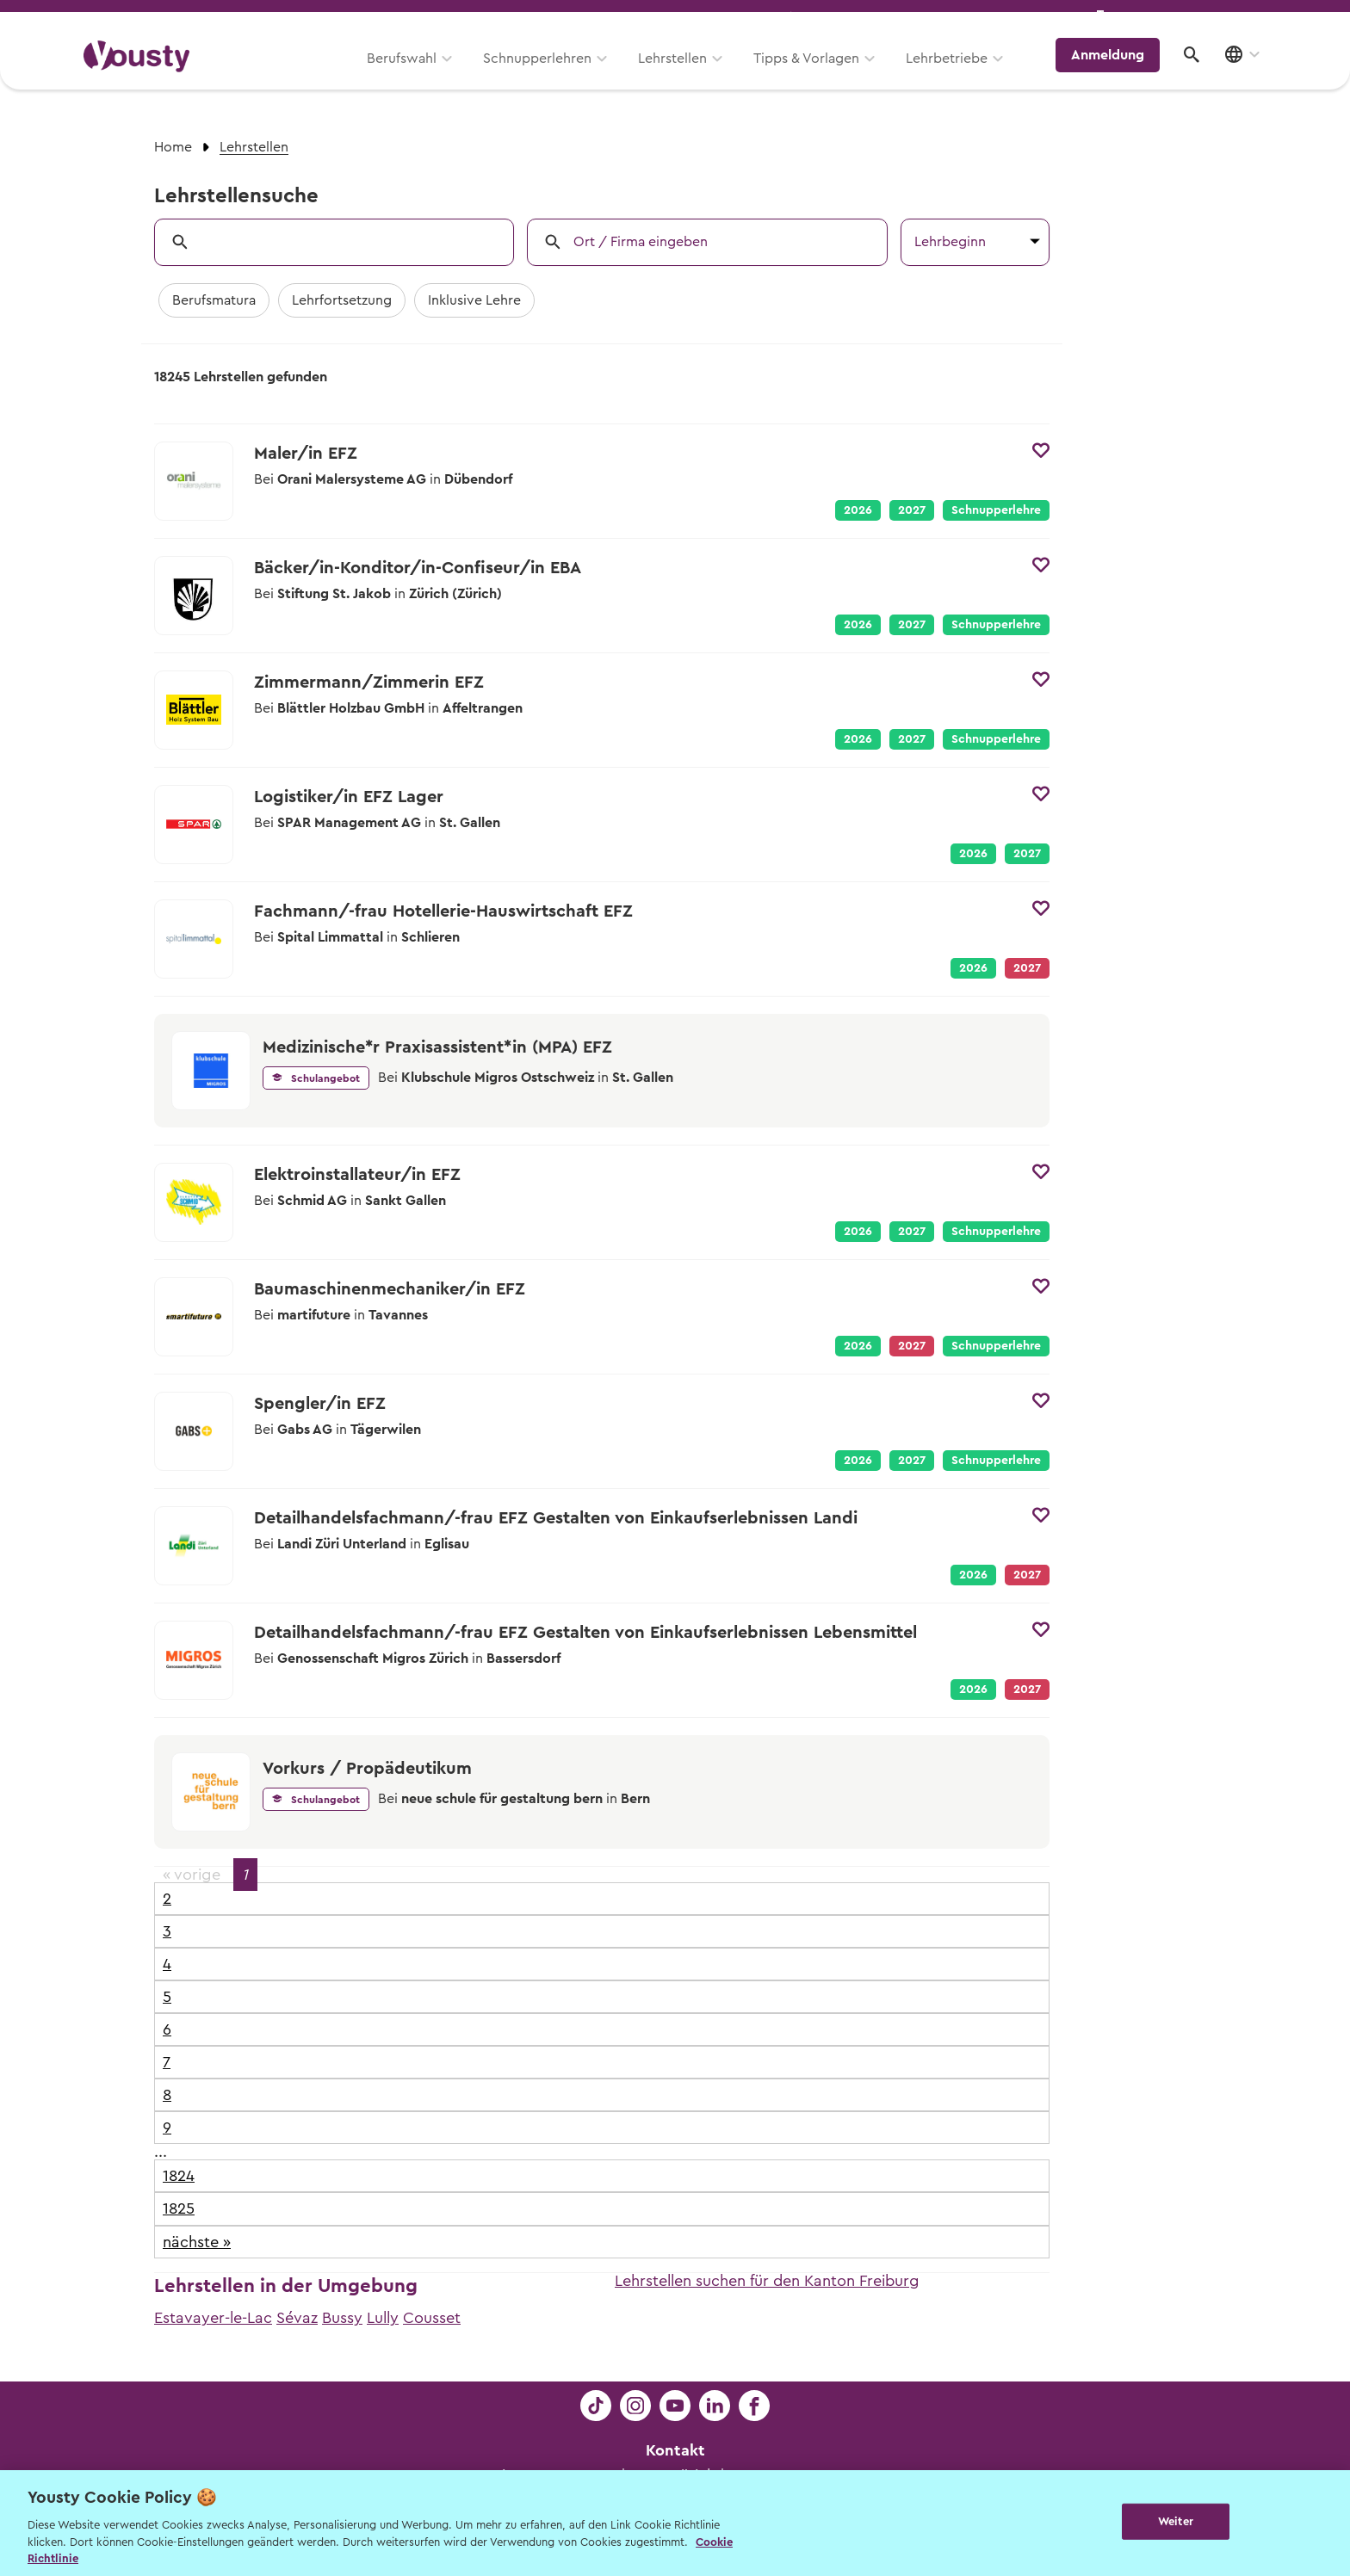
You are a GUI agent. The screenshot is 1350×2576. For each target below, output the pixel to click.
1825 (179, 2208)
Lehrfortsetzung (342, 300)
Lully (383, 2318)
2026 (858, 510)
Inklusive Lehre (474, 300)
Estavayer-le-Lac (213, 2318)
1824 (179, 2176)
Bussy (342, 2318)
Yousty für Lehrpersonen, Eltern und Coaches (945, 18)
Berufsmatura (214, 300)
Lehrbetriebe (958, 75)
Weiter (1175, 2521)
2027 (912, 510)
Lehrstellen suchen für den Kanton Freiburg (767, 2281)
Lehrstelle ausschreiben (1191, 18)
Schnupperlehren (548, 75)
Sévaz (297, 2318)
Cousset (432, 2318)
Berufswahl (413, 75)
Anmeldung (1116, 73)
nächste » (197, 2242)
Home (173, 147)
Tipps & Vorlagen (817, 75)
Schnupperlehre (996, 510)
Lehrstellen (683, 75)
